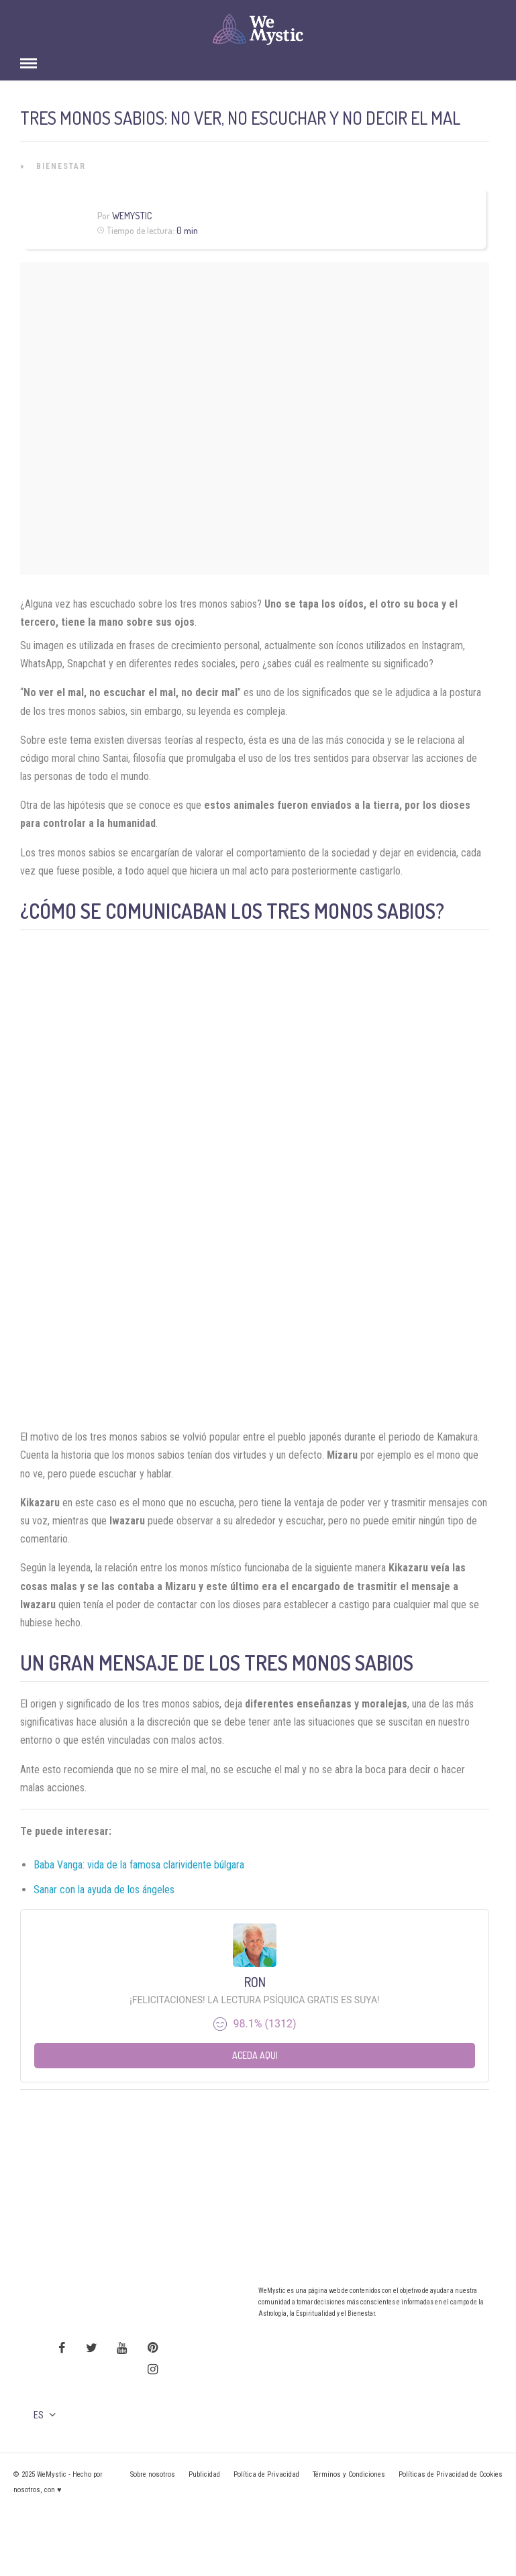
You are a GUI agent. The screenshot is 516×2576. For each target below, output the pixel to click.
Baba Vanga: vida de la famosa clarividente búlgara (139, 1864)
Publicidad (204, 2474)
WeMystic (132, 215)
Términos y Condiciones (349, 2474)
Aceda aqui (255, 2055)
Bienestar (61, 166)
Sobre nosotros (152, 2474)
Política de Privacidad (266, 2474)
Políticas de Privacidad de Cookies (451, 2474)
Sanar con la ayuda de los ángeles (104, 1889)
